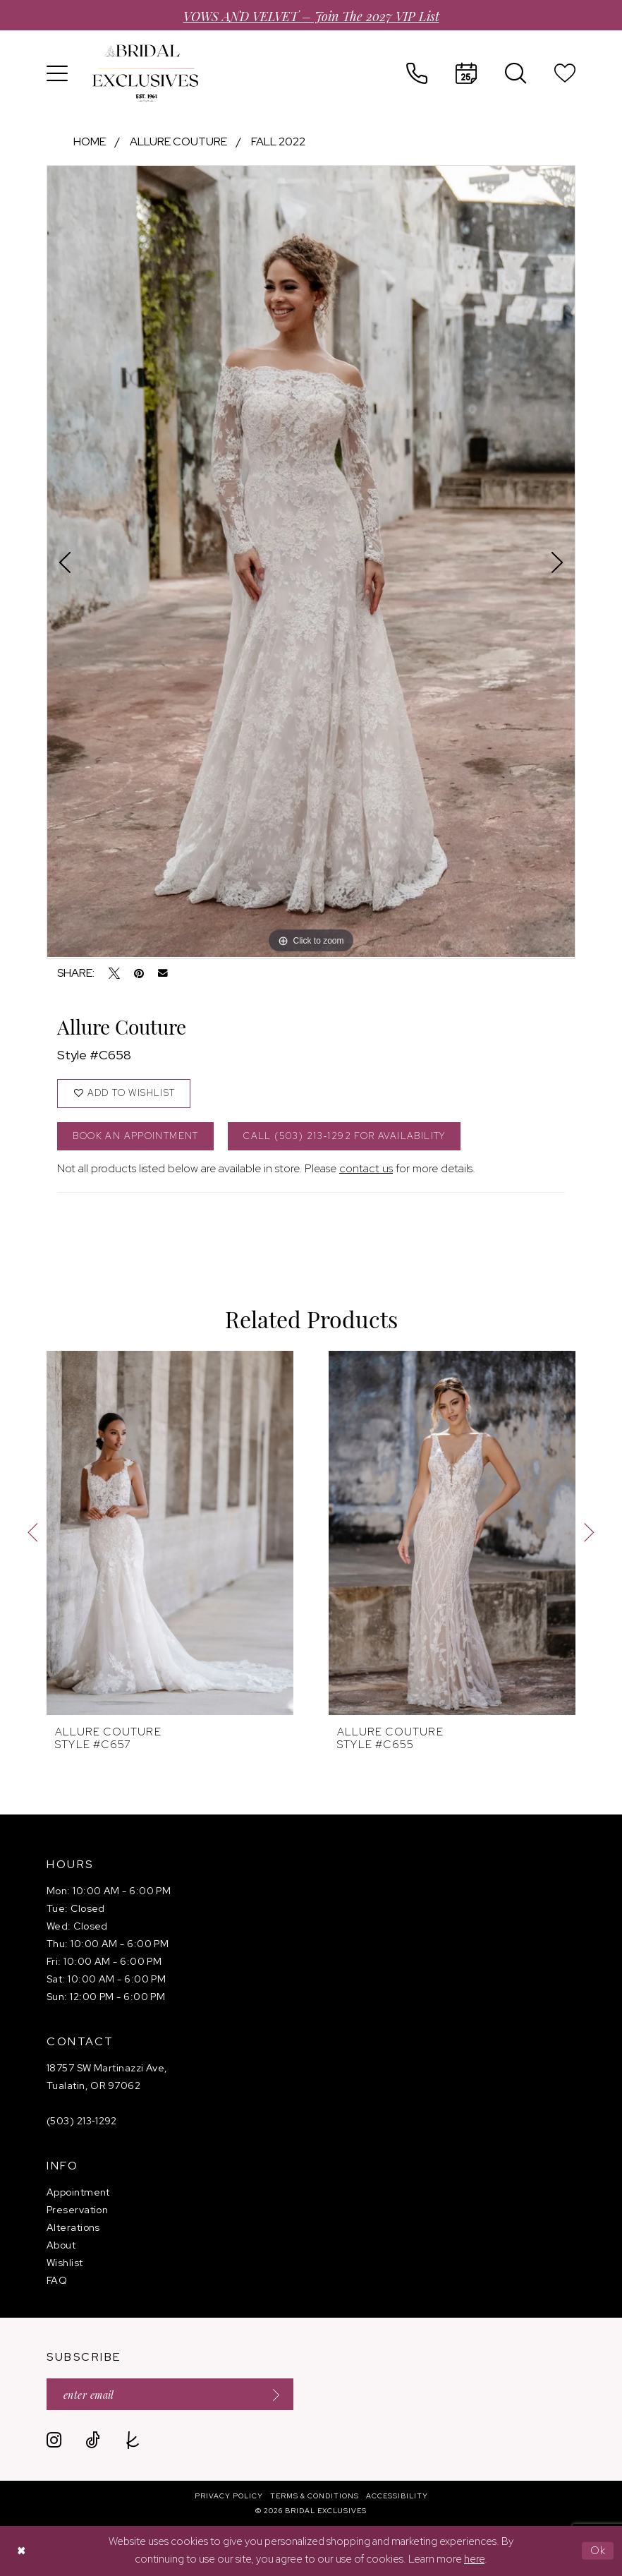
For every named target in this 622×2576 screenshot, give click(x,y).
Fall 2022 (278, 141)
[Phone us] (416, 73)
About (61, 2245)
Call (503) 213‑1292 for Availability (344, 1136)
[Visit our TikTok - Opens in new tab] (92, 2440)
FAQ (57, 2280)
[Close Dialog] (21, 2551)
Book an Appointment (135, 1136)
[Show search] (515, 73)
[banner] (145, 73)
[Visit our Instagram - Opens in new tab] (54, 2440)
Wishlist (65, 2262)
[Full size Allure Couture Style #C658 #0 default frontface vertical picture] (311, 561)
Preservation (77, 2209)
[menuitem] (57, 73)
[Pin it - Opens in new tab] (139, 973)
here (474, 2559)
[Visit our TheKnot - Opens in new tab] (133, 2440)
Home (89, 141)
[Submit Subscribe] (271, 2394)
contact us (366, 1168)
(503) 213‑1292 (82, 2120)
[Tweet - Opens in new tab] (114, 973)
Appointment (78, 2192)
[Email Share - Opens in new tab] (163, 973)
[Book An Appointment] (466, 73)
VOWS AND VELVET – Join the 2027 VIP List (311, 15)
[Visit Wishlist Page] (565, 73)
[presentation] (170, 1533)
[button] (57, 73)
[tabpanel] (311, 561)
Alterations (73, 2227)
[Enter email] (170, 2394)
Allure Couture (178, 141)
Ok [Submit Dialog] (598, 2551)
